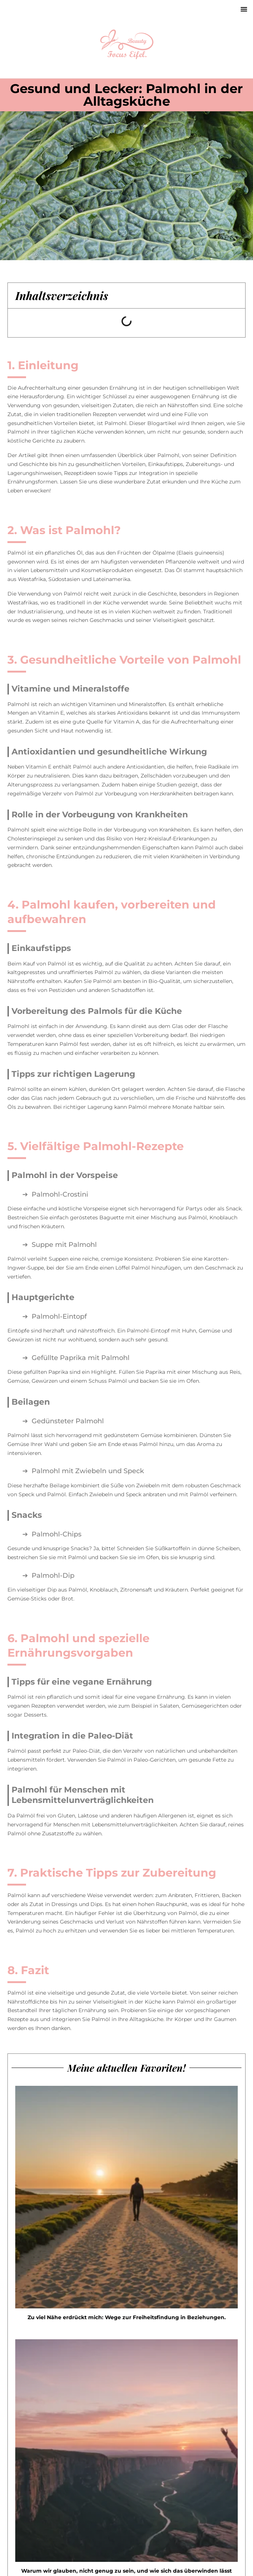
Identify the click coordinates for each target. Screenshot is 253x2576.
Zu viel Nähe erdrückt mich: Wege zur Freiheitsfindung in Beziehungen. (127, 2317)
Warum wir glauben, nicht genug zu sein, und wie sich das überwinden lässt (126, 2570)
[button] (244, 9)
